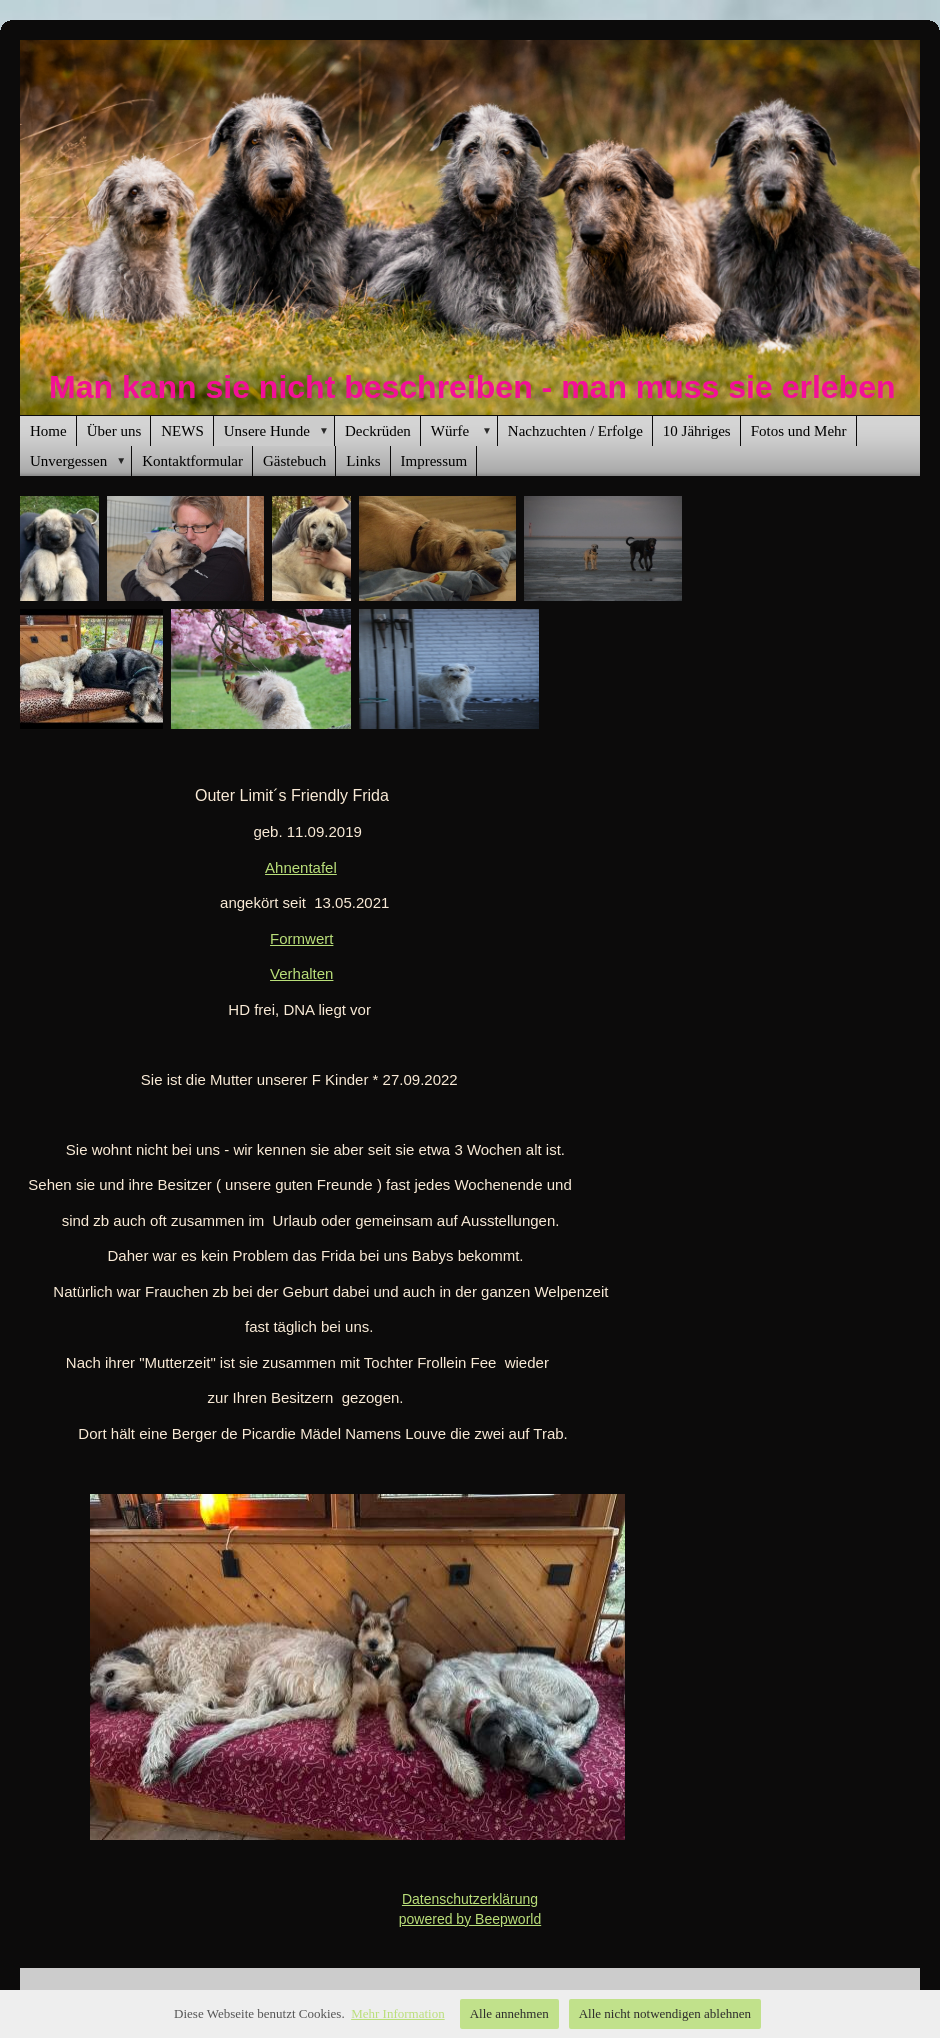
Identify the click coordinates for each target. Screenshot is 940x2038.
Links (363, 461)
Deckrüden (378, 431)
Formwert (301, 938)
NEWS (182, 431)
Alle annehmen (509, 2013)
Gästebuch (294, 461)
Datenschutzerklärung (470, 1899)
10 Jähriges (697, 431)
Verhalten (301, 973)
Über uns (114, 431)
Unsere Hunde (279, 431)
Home (48, 431)
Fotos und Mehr (799, 431)
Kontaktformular (192, 461)
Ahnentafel (301, 867)
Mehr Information (398, 2013)
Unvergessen (81, 461)
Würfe (464, 431)
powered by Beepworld (470, 1919)
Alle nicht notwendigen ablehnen (665, 2013)
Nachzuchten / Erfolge (575, 431)
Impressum (434, 461)
